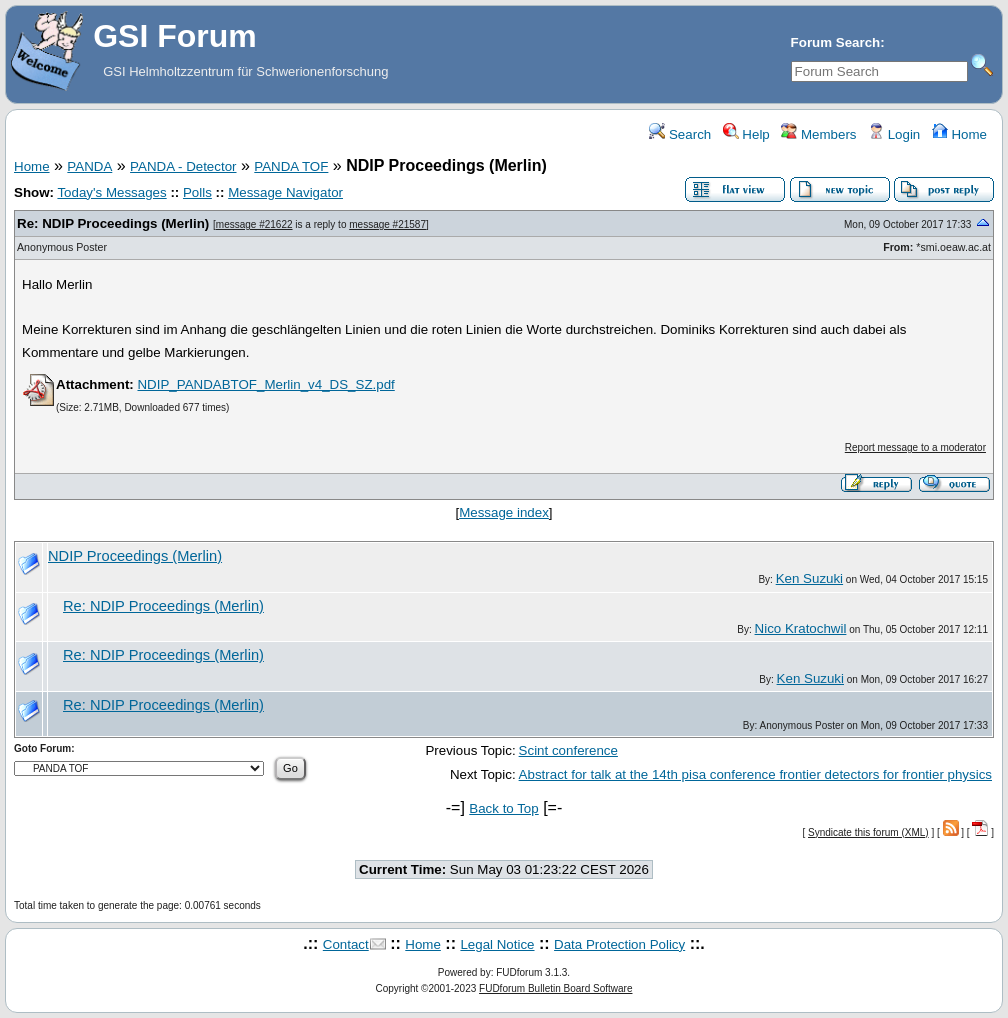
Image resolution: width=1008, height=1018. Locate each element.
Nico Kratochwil (801, 628)
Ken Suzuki (809, 578)
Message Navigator (285, 192)
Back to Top (503, 808)
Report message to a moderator (915, 447)
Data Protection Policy (619, 944)
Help (746, 134)
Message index (504, 512)
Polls (197, 192)
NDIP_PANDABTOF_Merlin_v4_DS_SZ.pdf (265, 384)
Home (959, 134)
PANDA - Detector (183, 166)
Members (818, 134)
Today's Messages (111, 192)
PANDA (89, 166)
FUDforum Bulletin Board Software (555, 988)
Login (894, 134)
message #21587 (387, 224)
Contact (346, 944)
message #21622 (254, 224)
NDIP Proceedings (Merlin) (135, 556)
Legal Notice (497, 944)
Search (680, 134)
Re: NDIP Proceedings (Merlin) (113, 223)
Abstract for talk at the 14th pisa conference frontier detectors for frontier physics (755, 774)
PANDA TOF (291, 166)
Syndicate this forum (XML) (868, 832)
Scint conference (568, 750)
